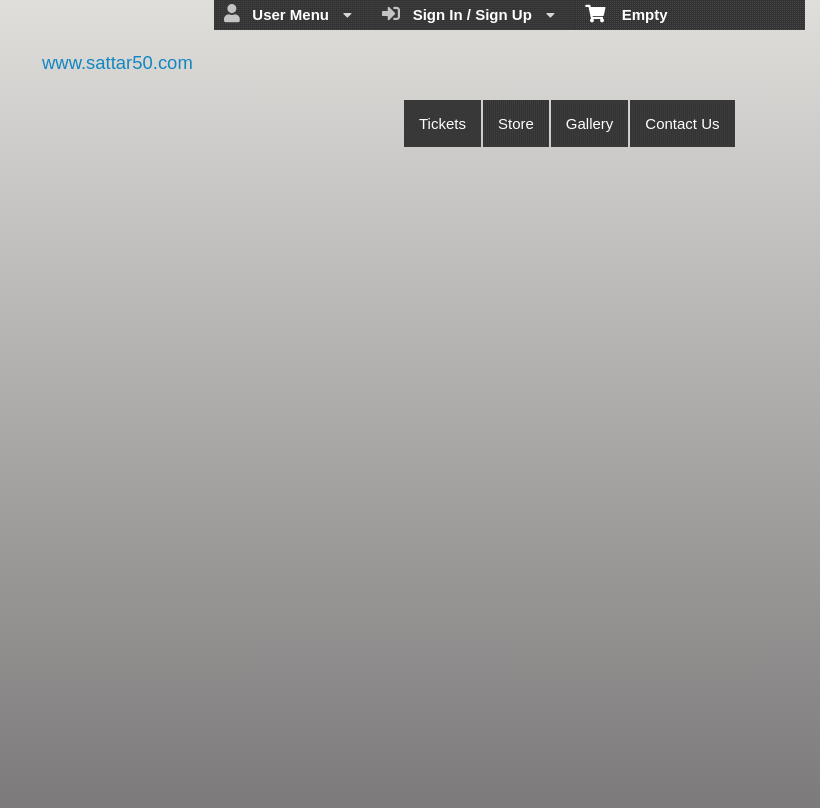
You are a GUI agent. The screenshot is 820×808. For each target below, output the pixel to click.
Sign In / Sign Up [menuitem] (468, 14)
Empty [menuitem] (626, 13)
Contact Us (682, 123)
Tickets (442, 123)
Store (516, 123)
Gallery (590, 123)
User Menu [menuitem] (288, 14)
